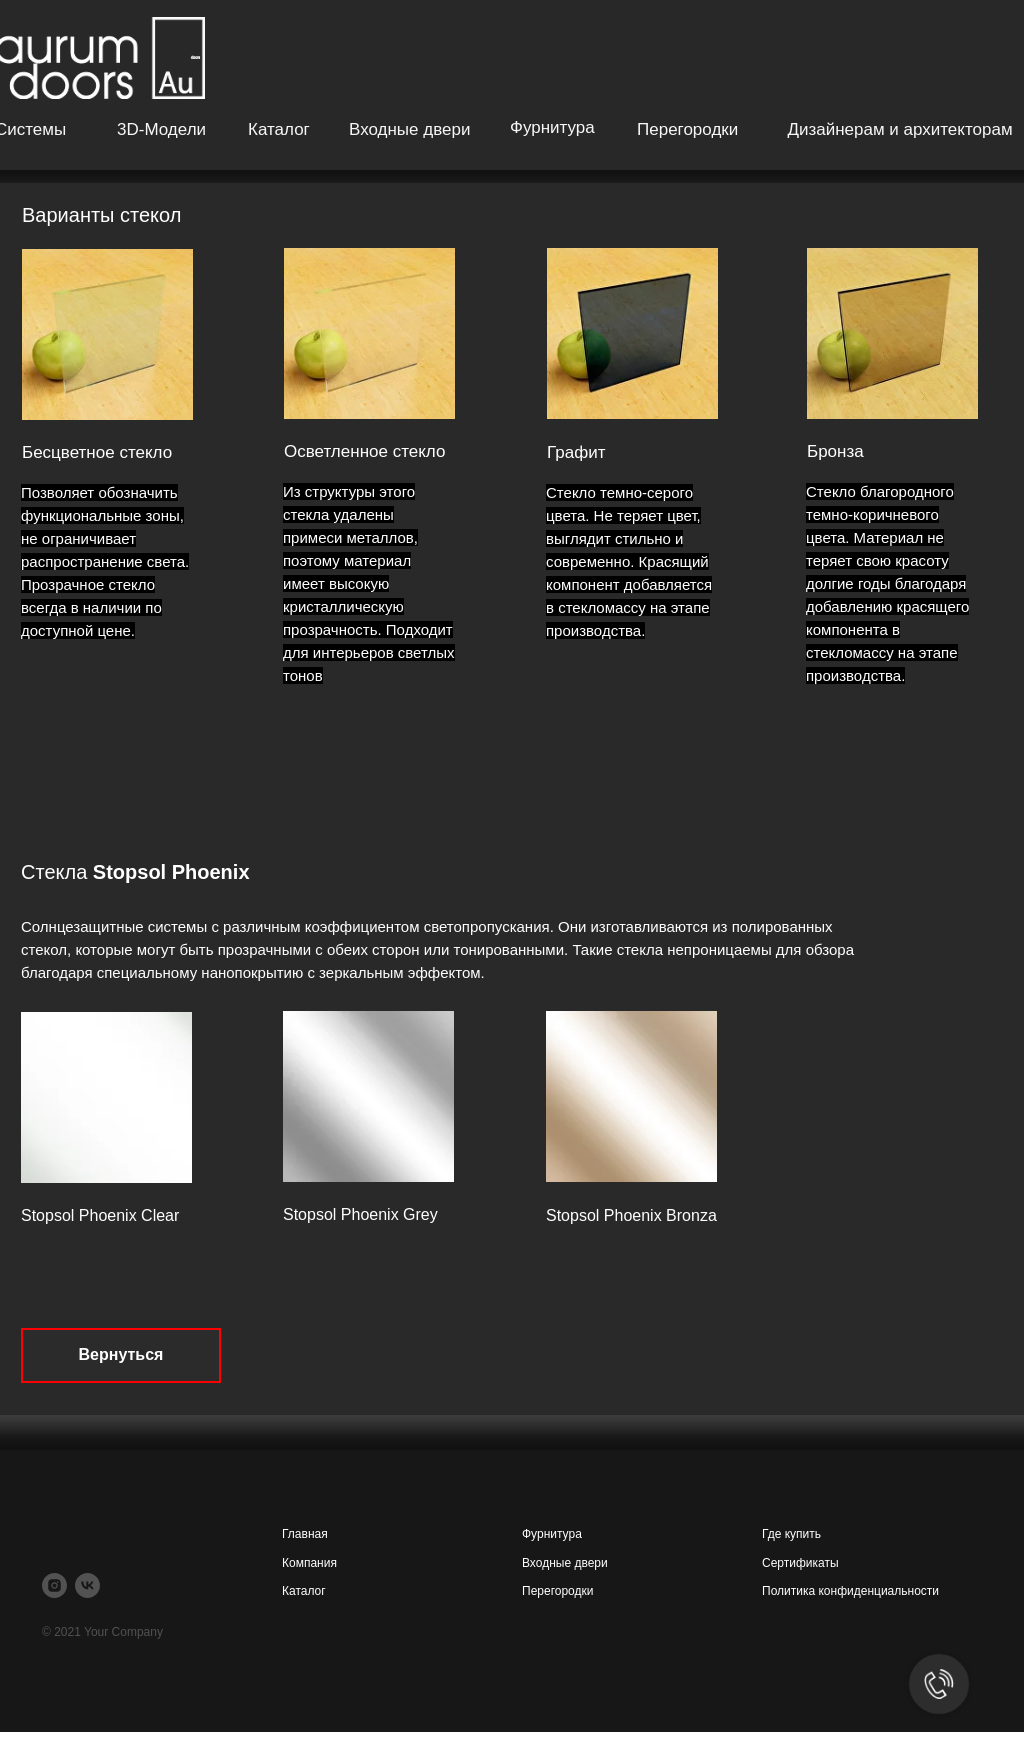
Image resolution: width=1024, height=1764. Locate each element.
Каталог (279, 129)
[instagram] (54, 1585)
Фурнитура (552, 127)
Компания (309, 1563)
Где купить (791, 1534)
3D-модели (161, 129)
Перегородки (687, 129)
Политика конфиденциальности (850, 1591)
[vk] (87, 1585)
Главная (305, 1534)
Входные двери (409, 129)
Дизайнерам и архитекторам (899, 129)
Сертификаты (800, 1563)
